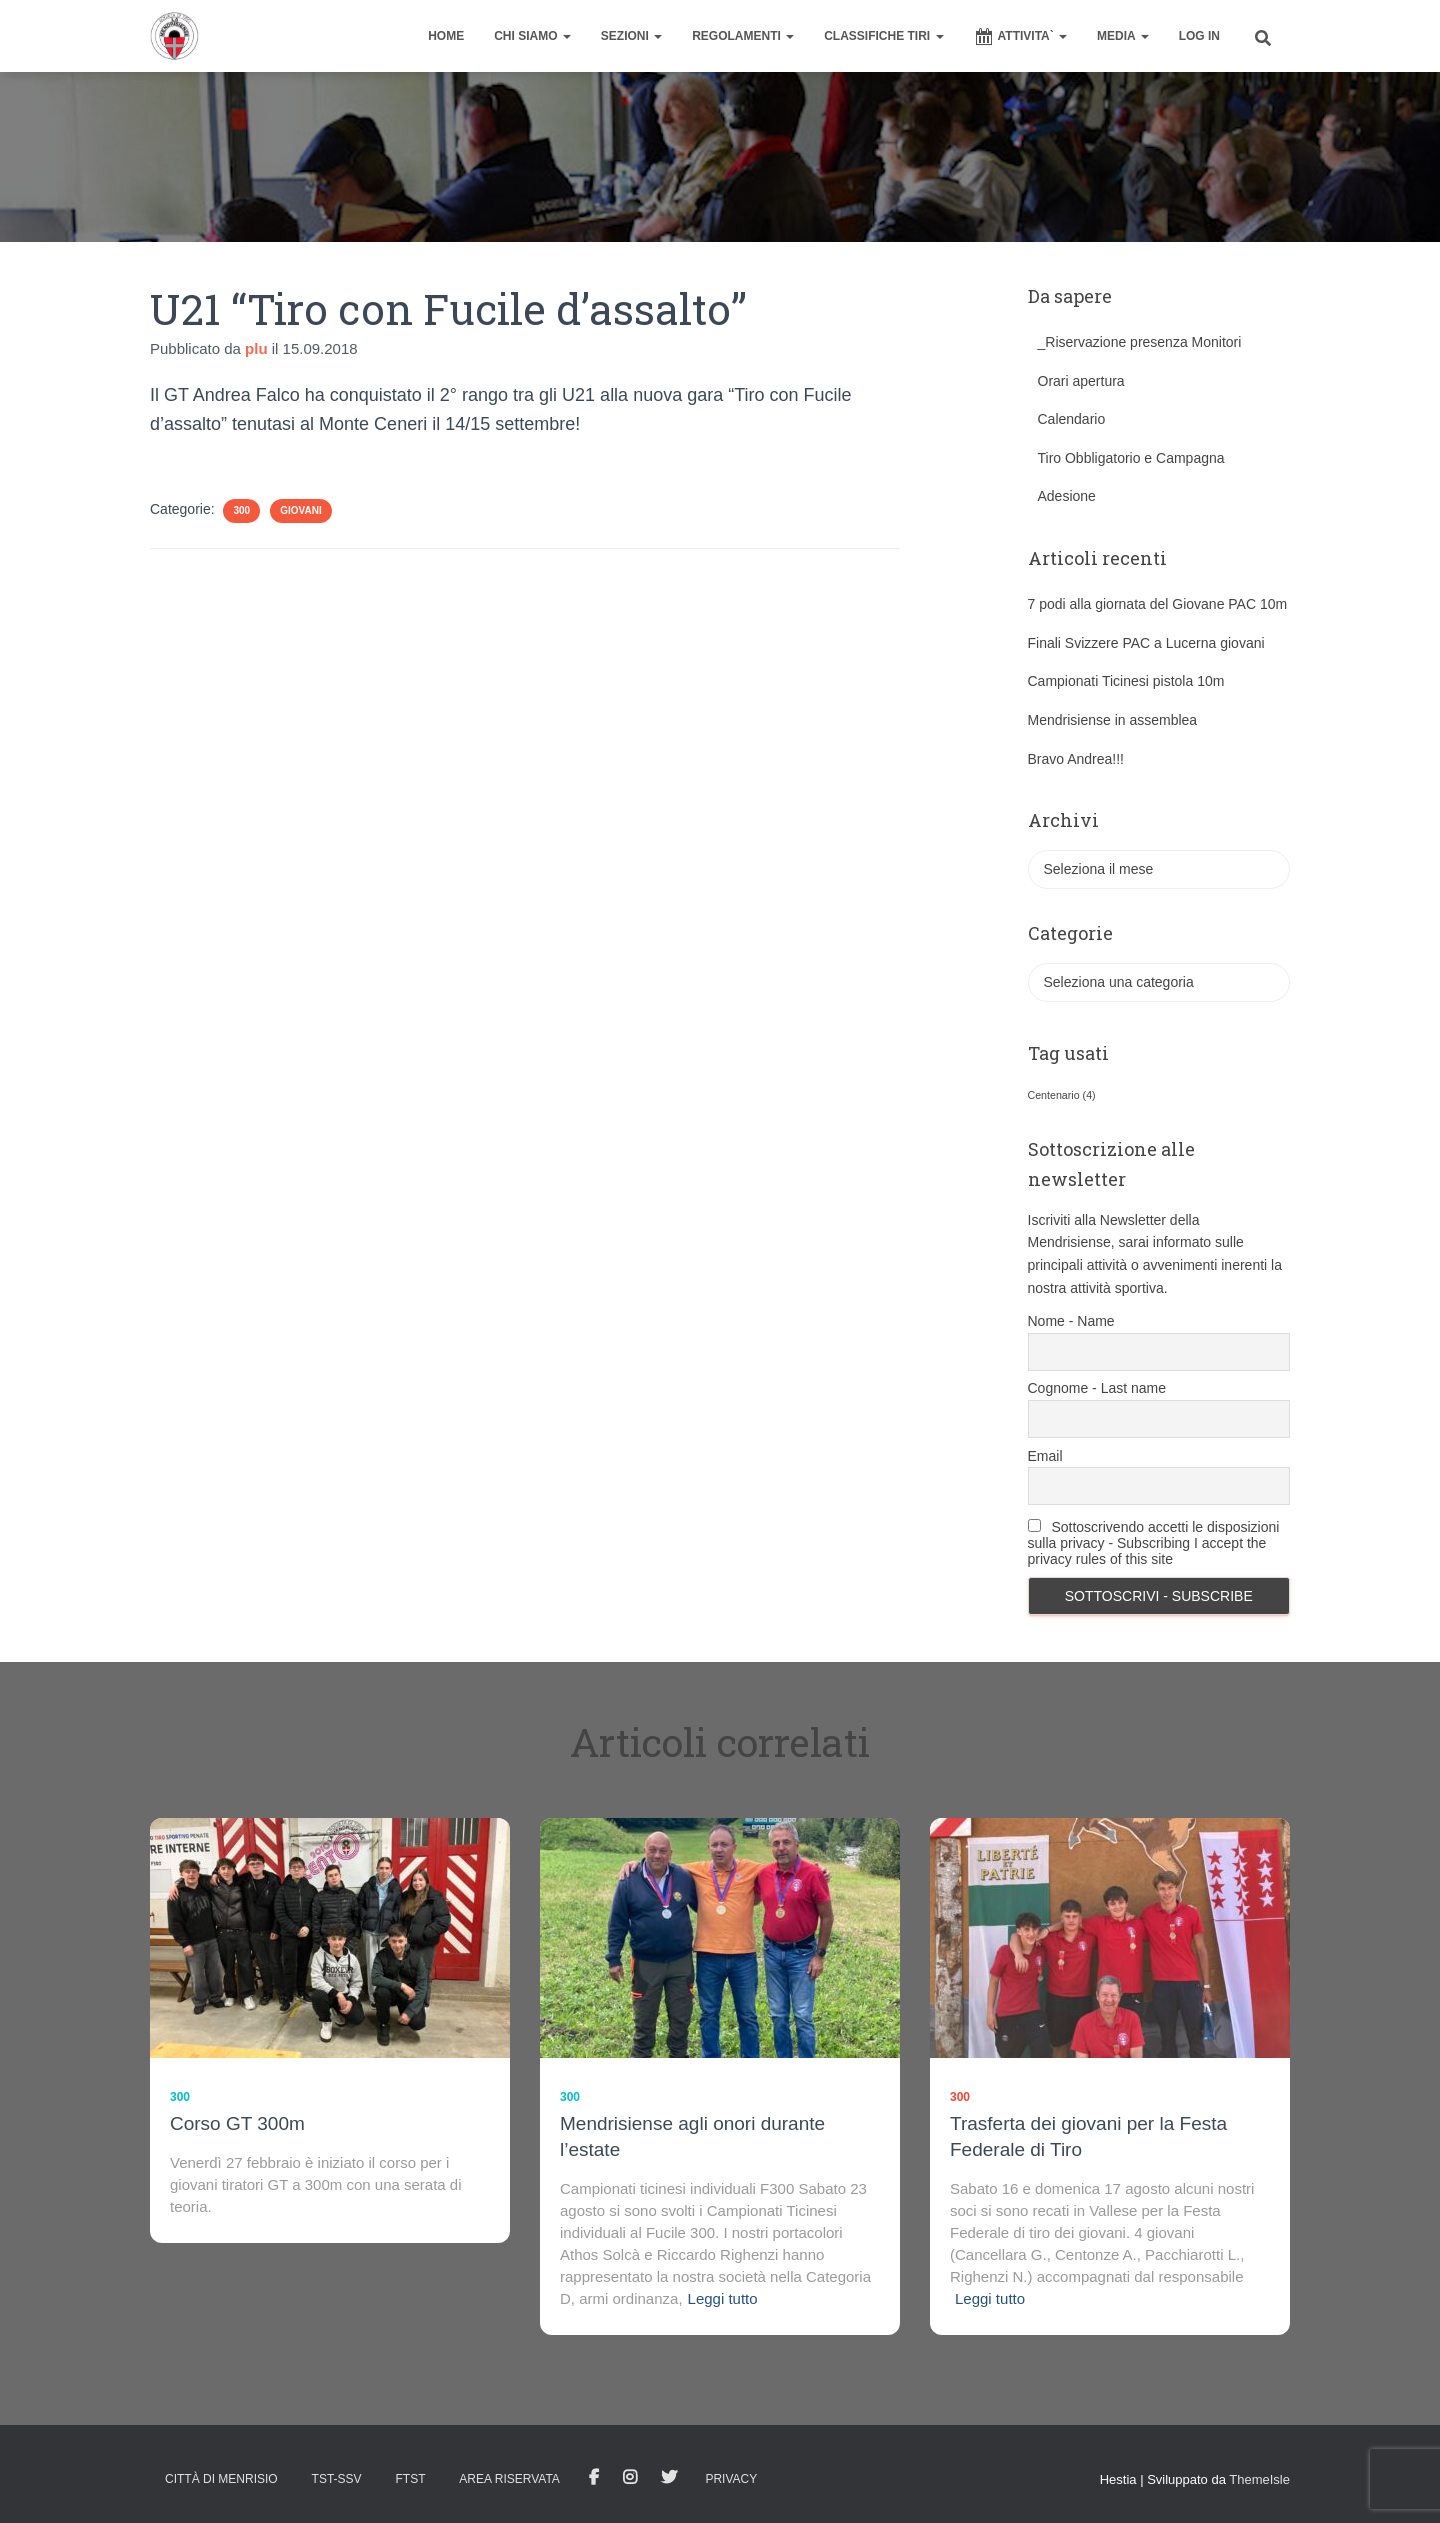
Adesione (1067, 496)
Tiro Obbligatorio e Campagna (1131, 458)
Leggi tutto (723, 2298)
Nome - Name (1071, 1321)
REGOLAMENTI (743, 36)
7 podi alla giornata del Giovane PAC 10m (1158, 604)
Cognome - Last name (1097, 1388)
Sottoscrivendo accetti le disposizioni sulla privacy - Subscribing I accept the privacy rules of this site (1154, 1543)
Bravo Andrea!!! (1076, 759)
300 (241, 510)
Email (1045, 1456)
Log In (1199, 36)
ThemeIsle (1259, 2479)
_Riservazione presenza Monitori (1140, 342)
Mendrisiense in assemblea (1113, 720)
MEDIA (1123, 36)
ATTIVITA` (1021, 37)
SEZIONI (631, 36)
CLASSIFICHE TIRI (883, 36)
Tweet (669, 2478)
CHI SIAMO (532, 36)
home (446, 36)
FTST (410, 2479)
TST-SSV (337, 2479)
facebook (594, 2478)
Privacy (731, 2479)
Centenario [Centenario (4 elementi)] (1062, 1095)
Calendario (1072, 419)
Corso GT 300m (237, 2123)
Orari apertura (1081, 381)
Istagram (630, 2478)
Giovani (300, 510)
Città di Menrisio (221, 2479)
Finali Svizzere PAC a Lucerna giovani (1146, 643)
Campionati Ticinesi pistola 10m (1126, 681)
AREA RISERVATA (509, 2479)
